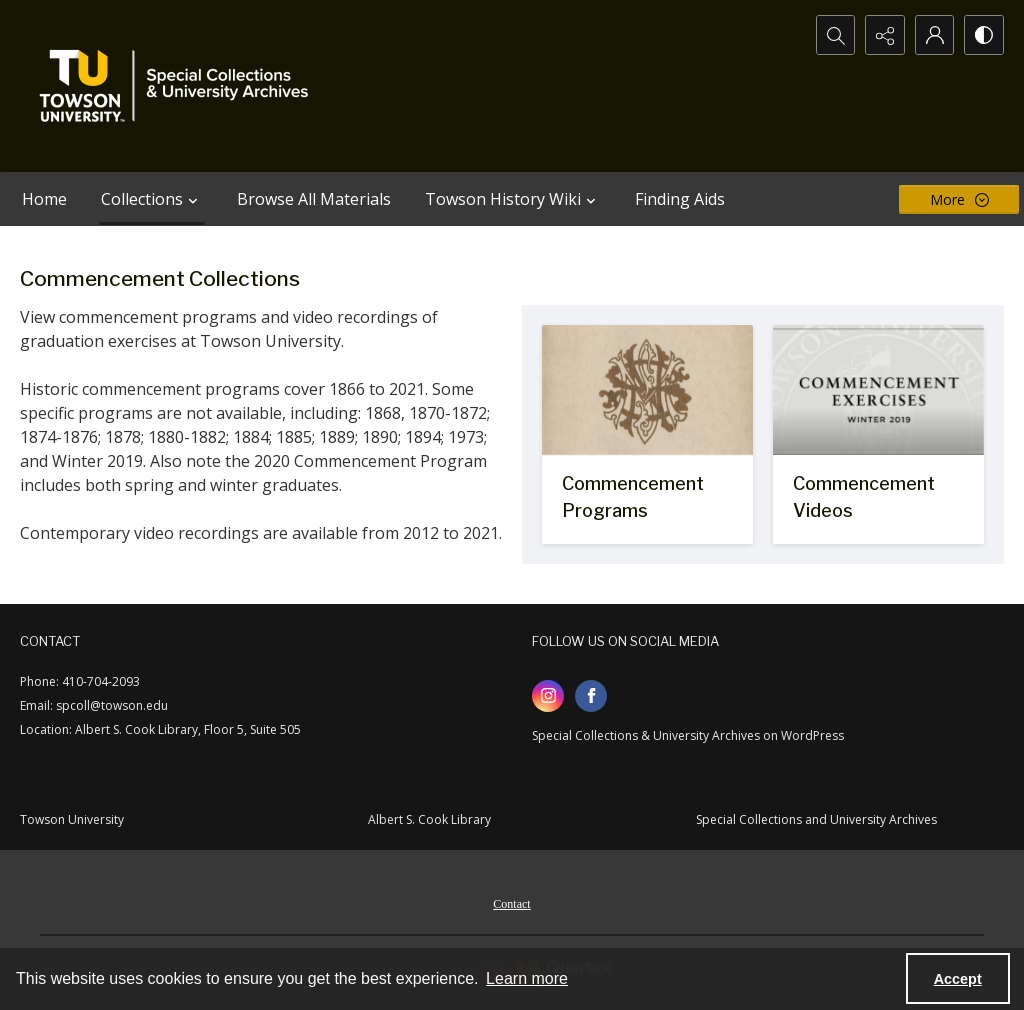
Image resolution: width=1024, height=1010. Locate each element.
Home (44, 199)
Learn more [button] (527, 978)
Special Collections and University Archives (816, 819)
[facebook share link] (591, 696)
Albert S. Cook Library (429, 819)
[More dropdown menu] (959, 199)
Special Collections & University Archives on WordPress (688, 735)
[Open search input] (834, 35)
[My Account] (934, 35)
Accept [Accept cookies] (958, 979)
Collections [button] (152, 199)
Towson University (72, 819)
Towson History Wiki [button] (513, 199)
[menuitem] (511, 902)
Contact (511, 904)
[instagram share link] (548, 696)
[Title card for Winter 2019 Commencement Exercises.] (878, 434)
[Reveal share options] (884, 35)
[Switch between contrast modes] (984, 35)
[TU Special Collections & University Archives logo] (180, 86)
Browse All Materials (314, 199)
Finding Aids (680, 199)
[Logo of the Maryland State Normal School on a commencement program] (647, 434)
